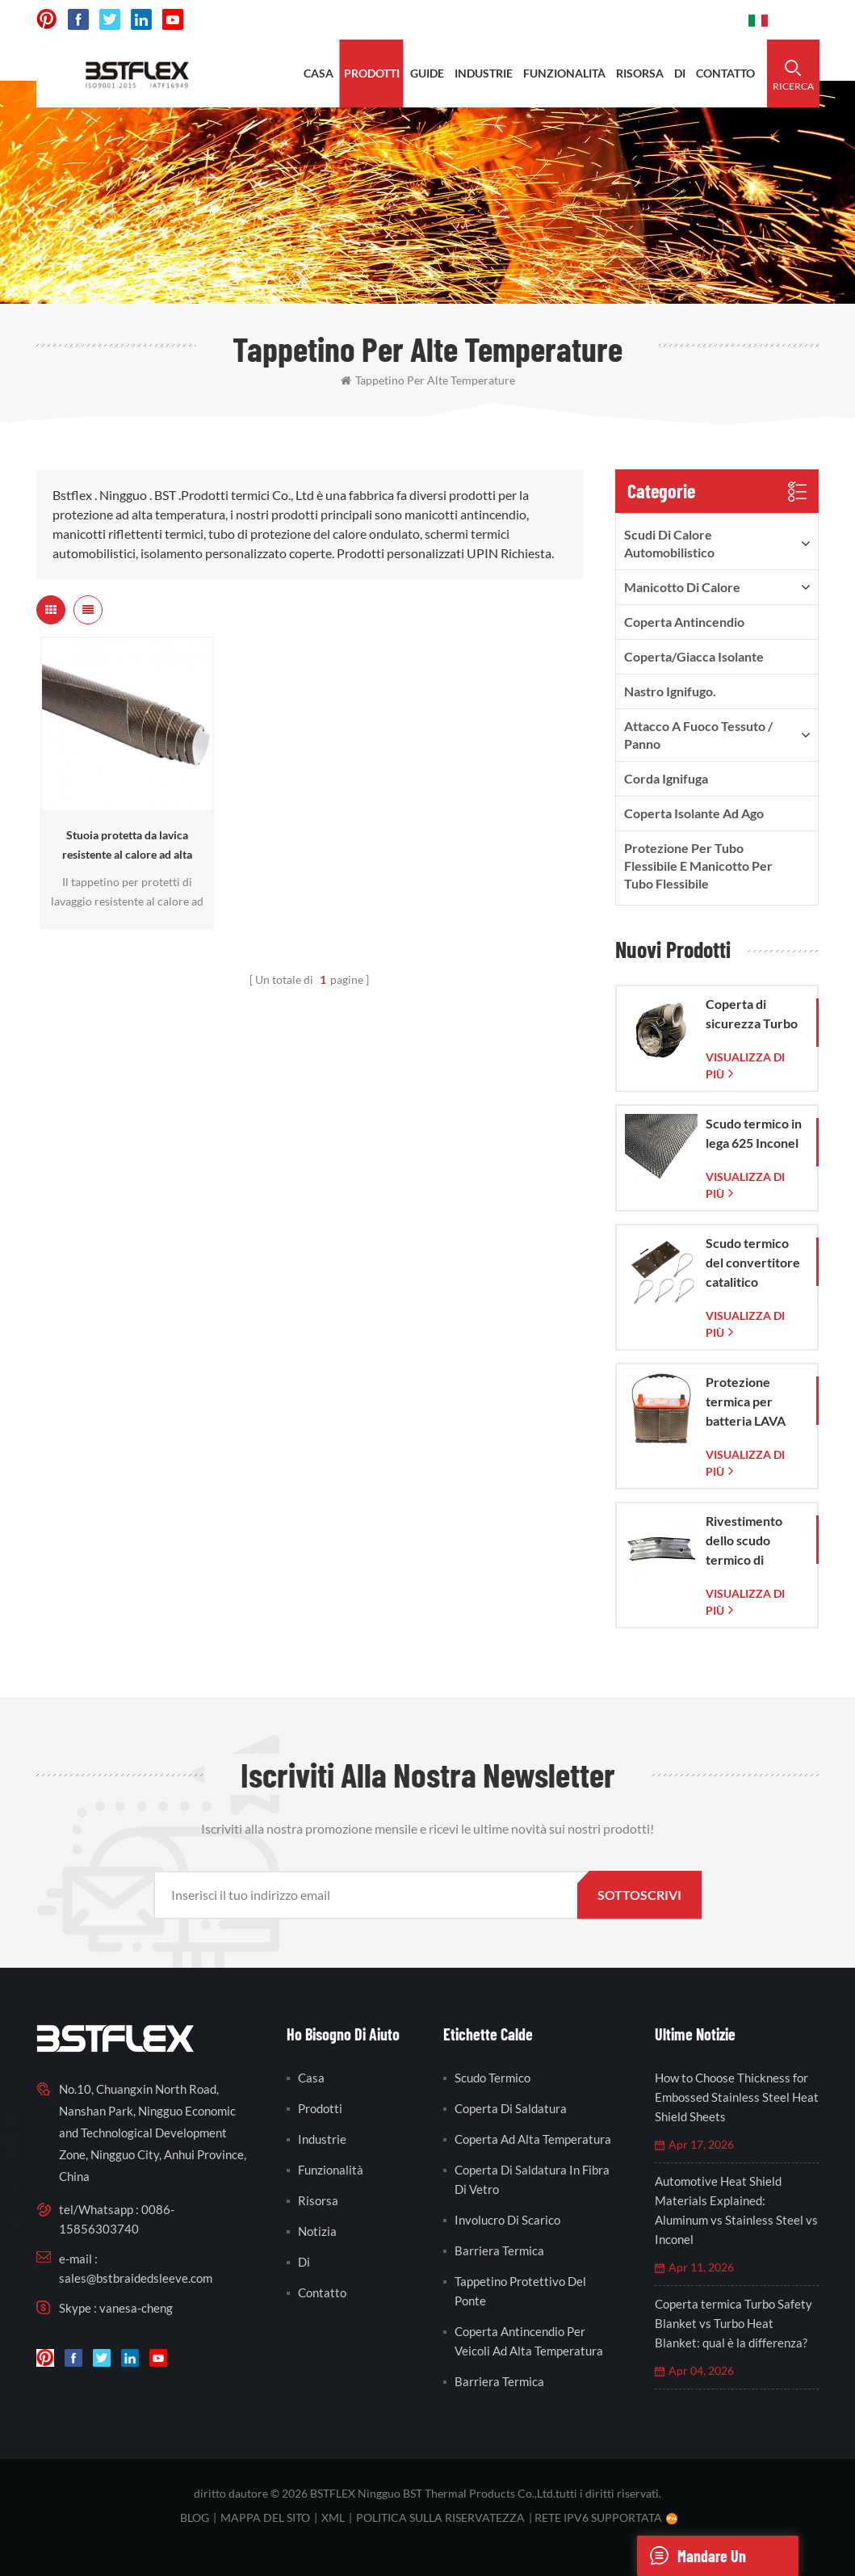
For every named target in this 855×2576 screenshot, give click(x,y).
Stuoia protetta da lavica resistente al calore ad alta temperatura (127, 846)
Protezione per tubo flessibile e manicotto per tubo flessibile (698, 865)
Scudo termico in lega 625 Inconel (754, 1133)
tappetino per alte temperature (428, 380)
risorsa (640, 73)
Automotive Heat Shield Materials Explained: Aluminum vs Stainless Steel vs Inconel (736, 2210)
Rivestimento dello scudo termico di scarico (744, 1541)
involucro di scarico (507, 2220)
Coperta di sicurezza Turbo (752, 1013)
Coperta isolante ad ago (694, 813)
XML (333, 2517)
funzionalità (564, 73)
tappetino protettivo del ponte (520, 2291)
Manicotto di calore (682, 587)
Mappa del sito (265, 2517)
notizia (317, 2231)
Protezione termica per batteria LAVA (746, 1401)
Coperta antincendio (684, 621)
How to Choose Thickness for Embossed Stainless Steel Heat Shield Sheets (737, 2097)
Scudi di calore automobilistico (669, 543)
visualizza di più (745, 1065)
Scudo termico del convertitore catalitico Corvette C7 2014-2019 (753, 1263)
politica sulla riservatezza (440, 2517)
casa (318, 73)
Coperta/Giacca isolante (694, 656)
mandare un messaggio (691, 2556)
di (679, 73)
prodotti (372, 73)
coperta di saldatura (511, 2108)
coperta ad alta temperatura (533, 2139)
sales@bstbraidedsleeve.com (135, 2278)
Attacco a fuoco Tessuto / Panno (698, 734)
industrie (484, 73)
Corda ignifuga (666, 778)
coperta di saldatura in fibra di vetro (532, 2179)
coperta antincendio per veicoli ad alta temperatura (529, 2341)
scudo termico (492, 2077)
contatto (725, 73)
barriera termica (499, 2250)
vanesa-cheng (136, 2308)
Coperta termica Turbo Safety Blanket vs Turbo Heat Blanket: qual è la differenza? (733, 2323)
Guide (427, 73)
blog (194, 2517)
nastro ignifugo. (670, 691)
